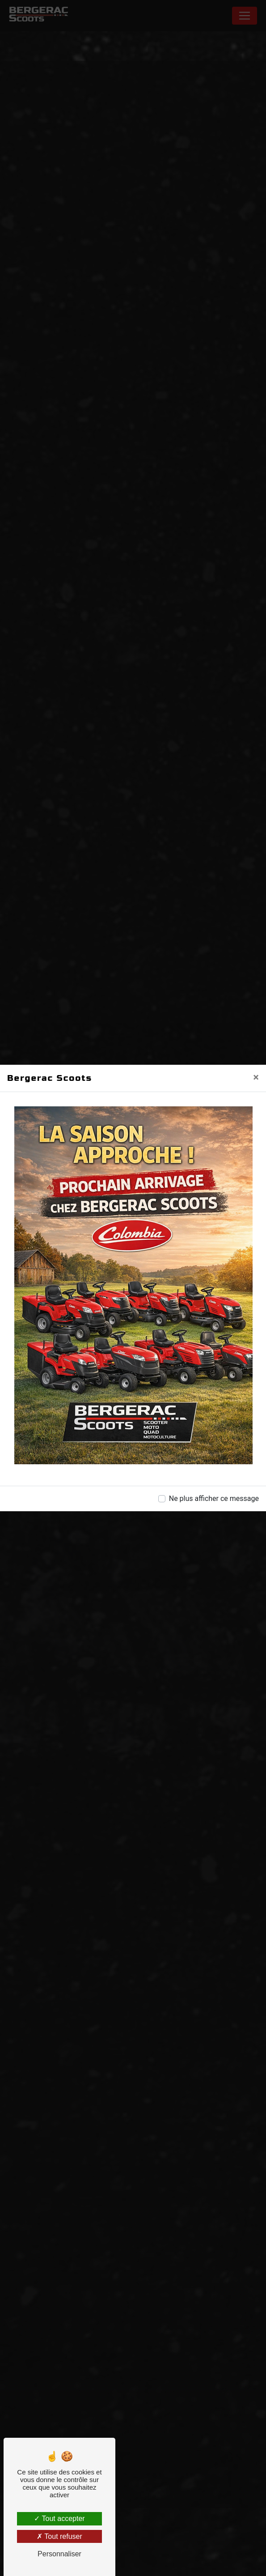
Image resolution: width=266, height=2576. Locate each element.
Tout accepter (59, 2518)
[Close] (256, 1077)
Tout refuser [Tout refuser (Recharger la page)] (59, 2536)
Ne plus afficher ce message (214, 1498)
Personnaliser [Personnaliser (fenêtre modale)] (59, 2554)
